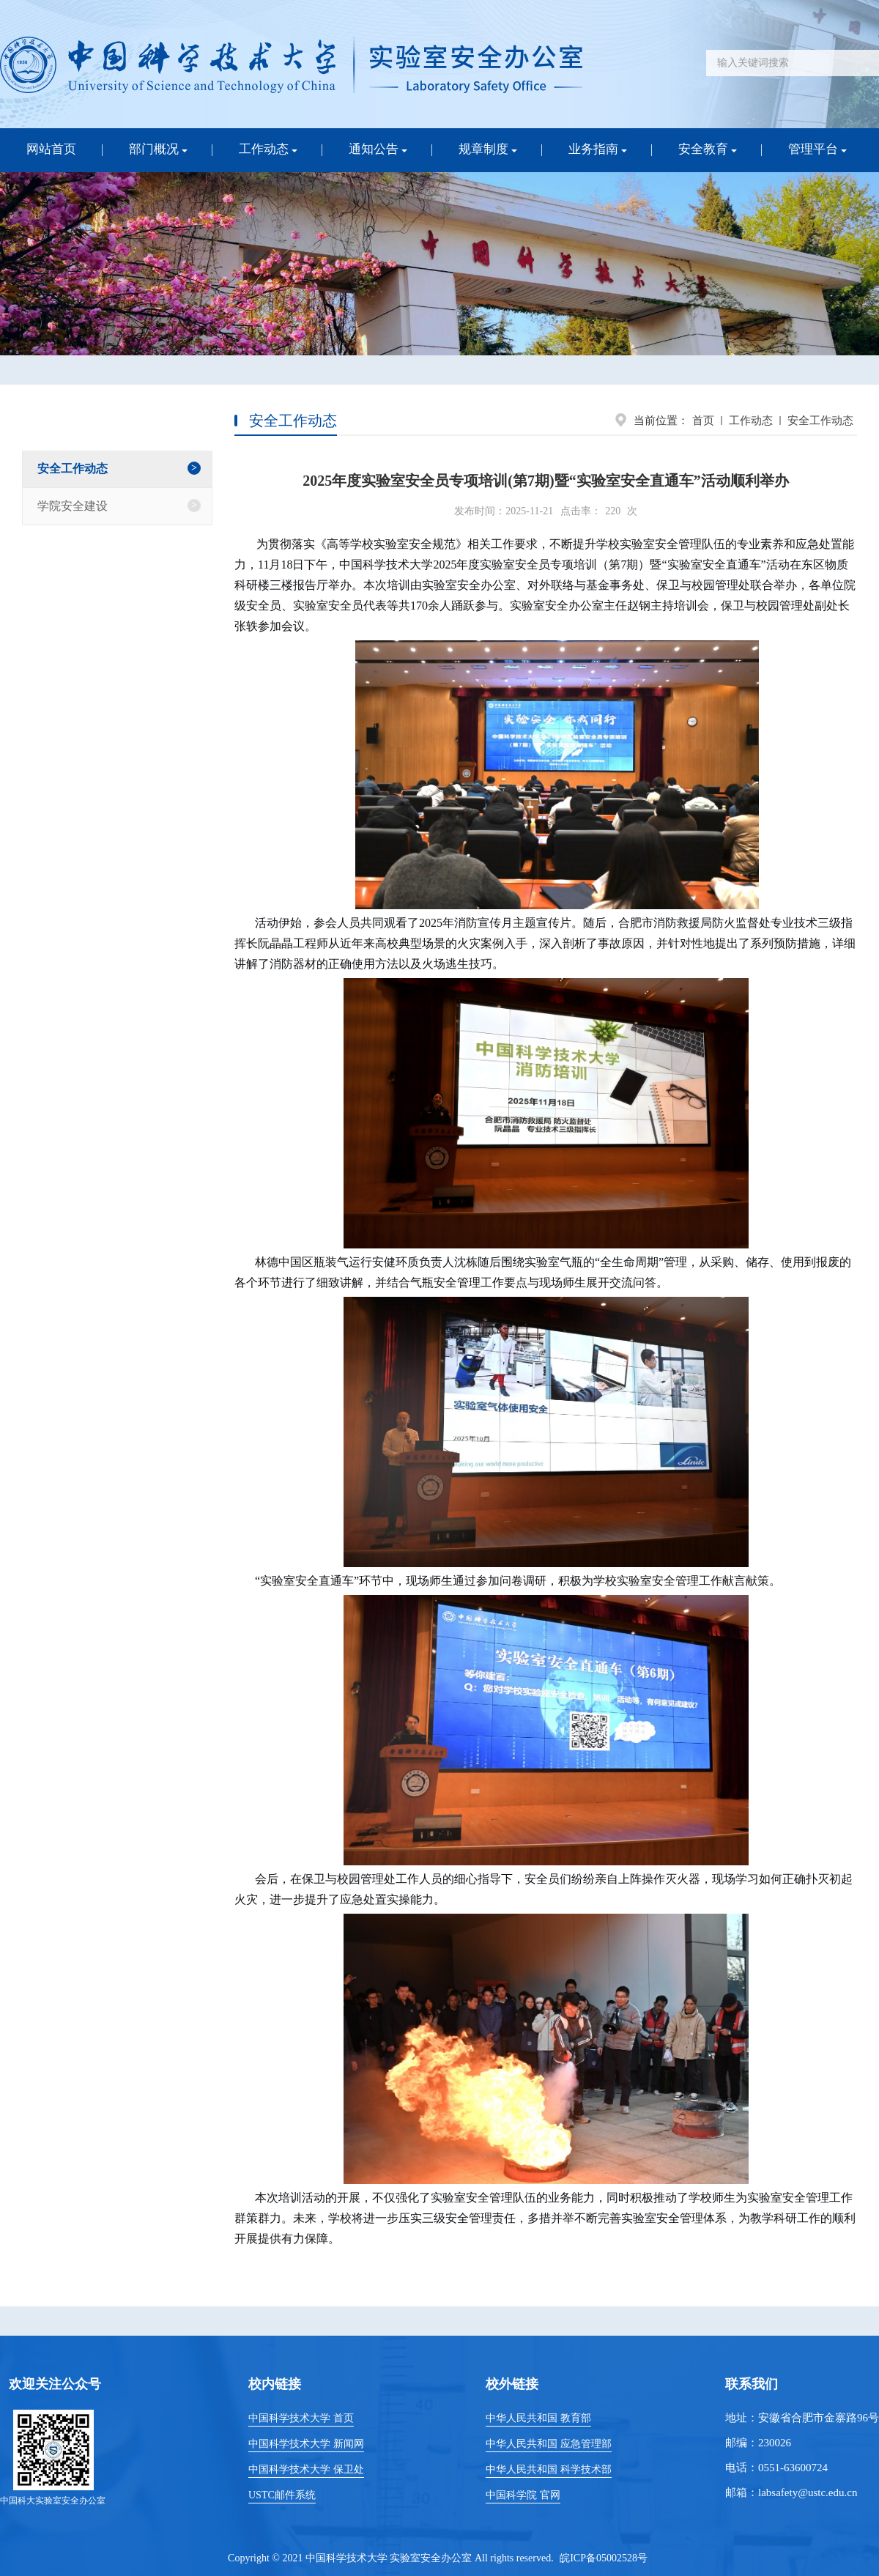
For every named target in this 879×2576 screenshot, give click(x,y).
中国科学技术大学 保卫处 (306, 2469)
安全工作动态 (820, 420)
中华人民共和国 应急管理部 (549, 2443)
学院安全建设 (72, 506)
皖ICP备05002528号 (604, 2558)
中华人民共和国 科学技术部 (549, 2469)
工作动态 (751, 420)
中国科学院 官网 (523, 2495)
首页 (703, 420)
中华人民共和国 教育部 (538, 2418)
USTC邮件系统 (282, 2495)
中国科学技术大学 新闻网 (306, 2443)
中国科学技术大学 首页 (301, 2418)
